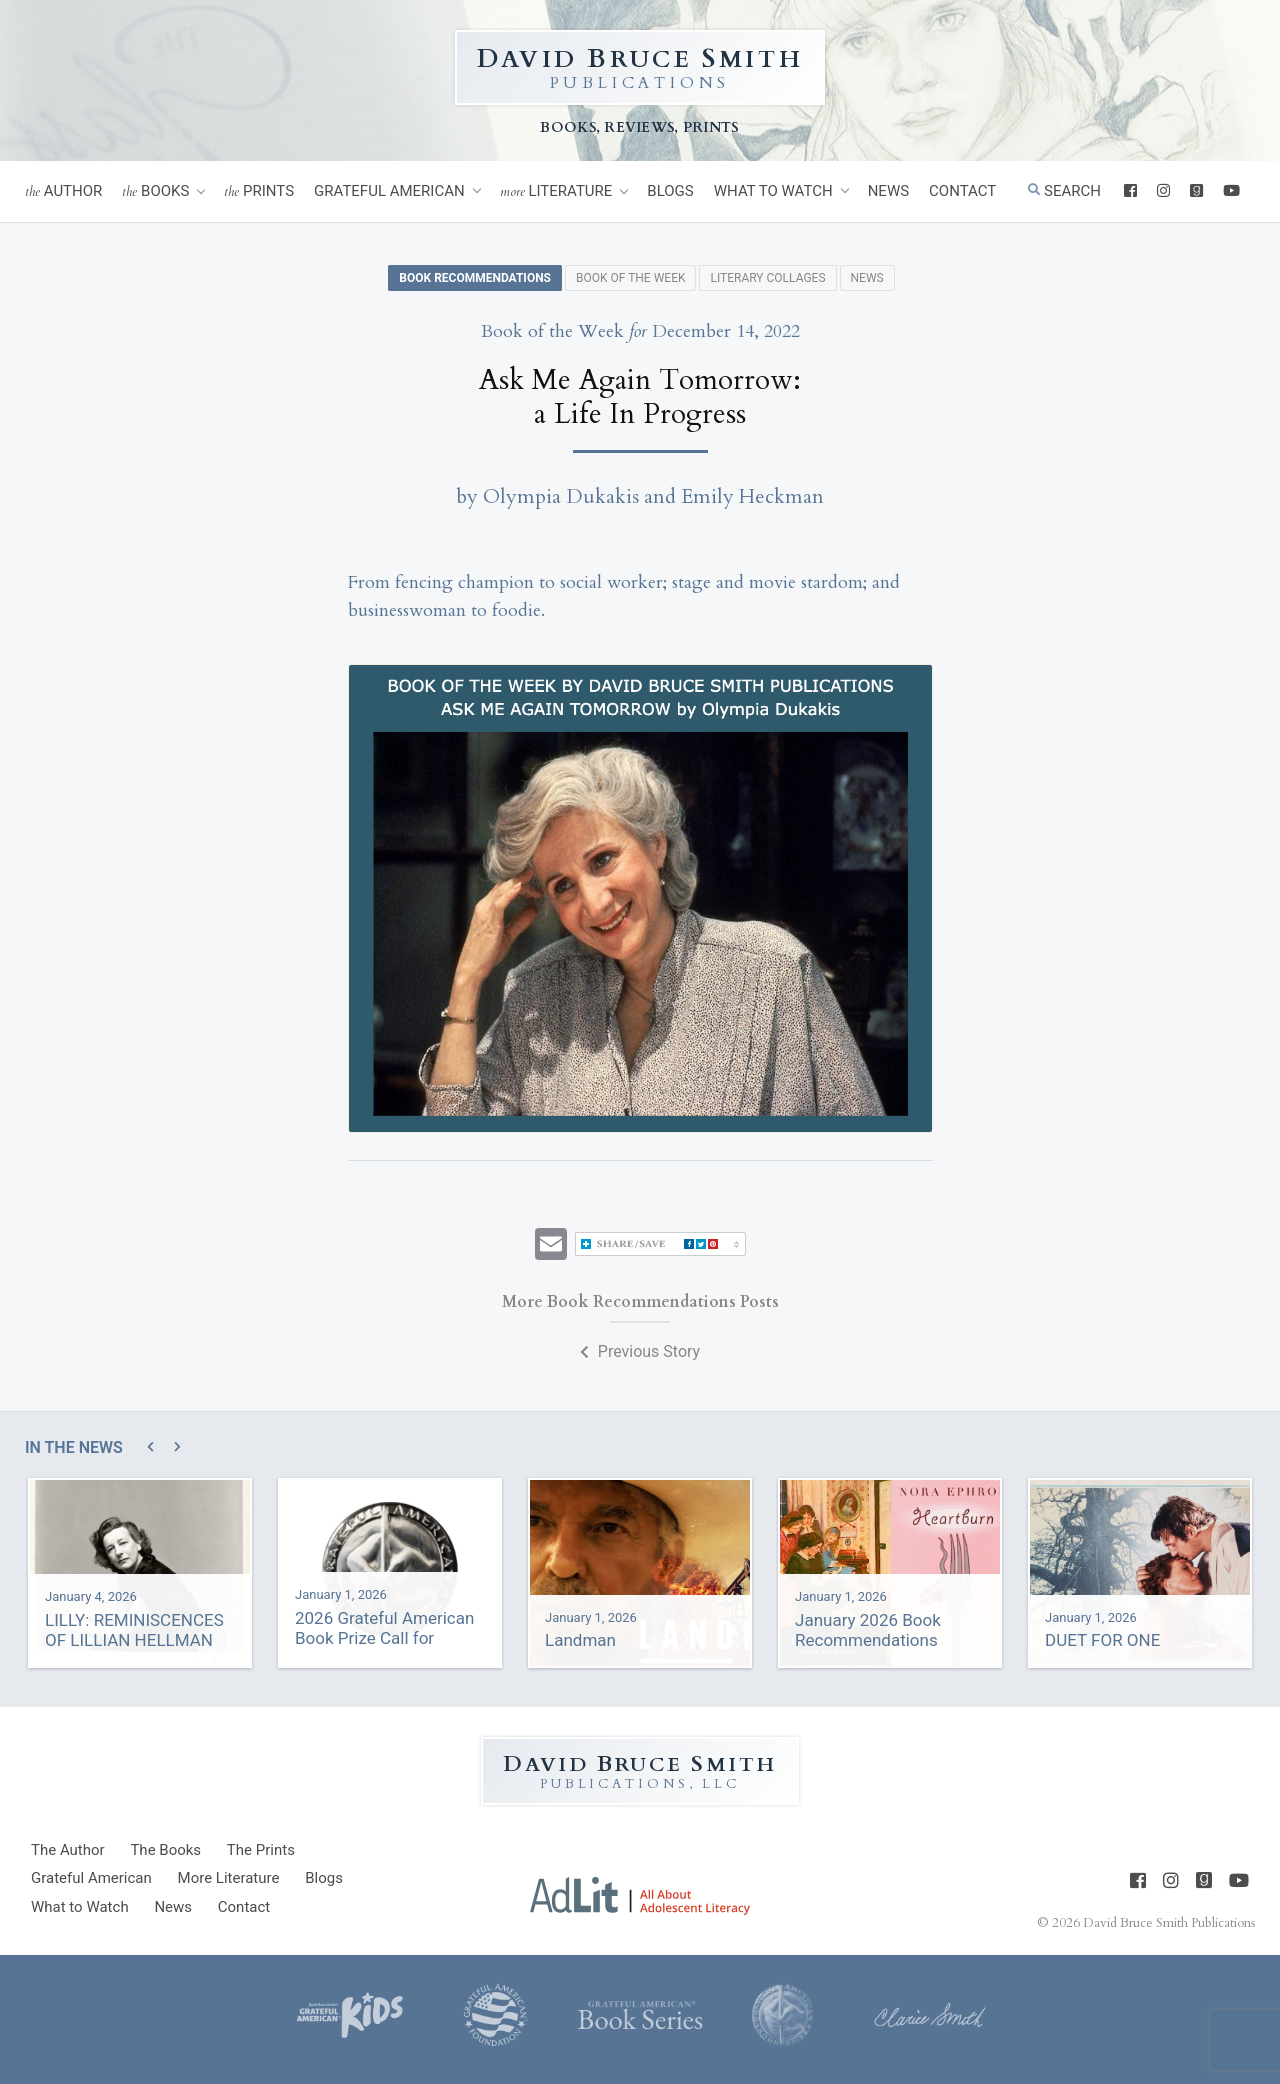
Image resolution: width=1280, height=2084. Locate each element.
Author (63, 191)
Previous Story (640, 1351)
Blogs (670, 191)
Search (1064, 191)
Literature (556, 191)
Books (155, 191)
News (888, 191)
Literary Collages (767, 278)
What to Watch (773, 191)
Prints (259, 191)
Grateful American (389, 191)
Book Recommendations (475, 278)
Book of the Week (630, 278)
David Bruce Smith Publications (1169, 1923)
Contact (962, 191)
